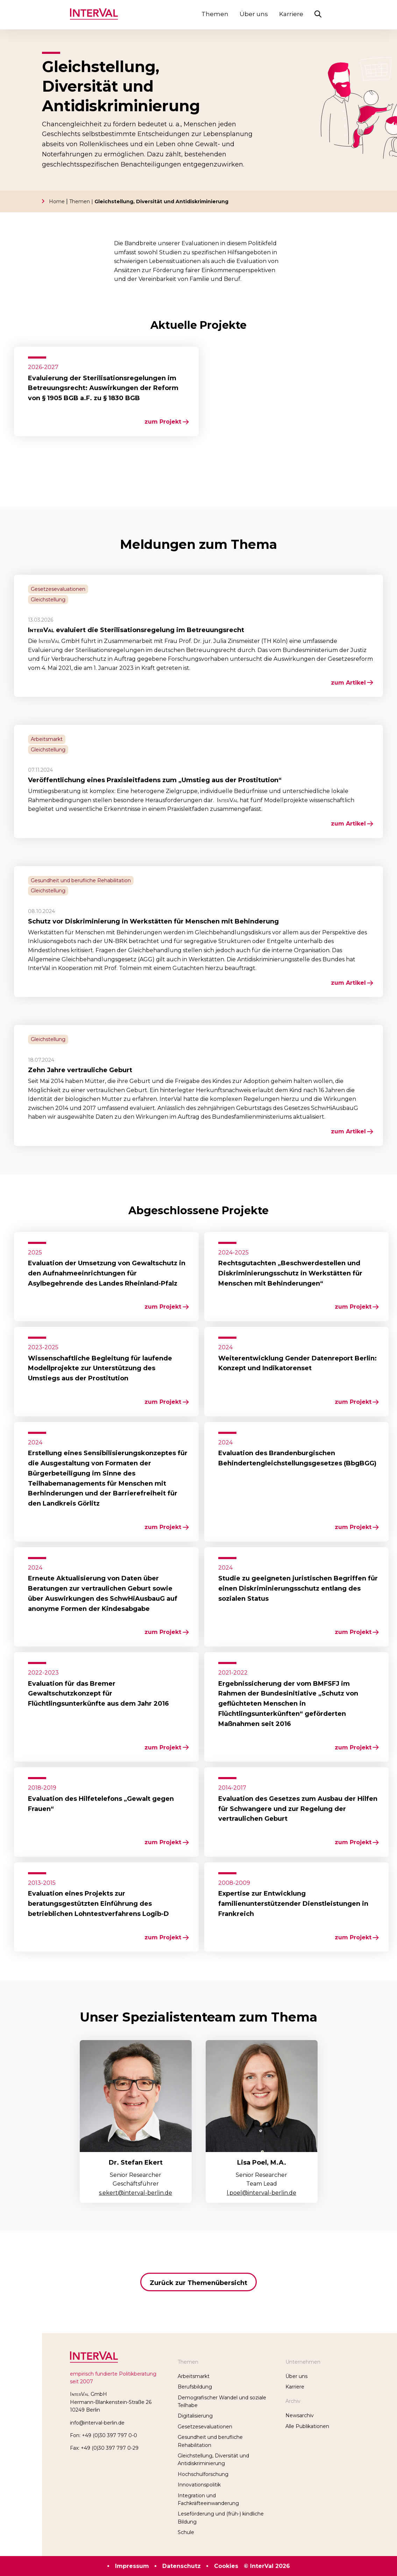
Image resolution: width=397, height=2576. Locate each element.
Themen (214, 13)
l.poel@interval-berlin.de (261, 2192)
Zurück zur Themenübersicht (198, 2283)
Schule (186, 2532)
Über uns (254, 13)
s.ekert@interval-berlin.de (135, 2192)
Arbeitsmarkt (194, 2376)
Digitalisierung (195, 2416)
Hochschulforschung (203, 2474)
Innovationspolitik (199, 2485)
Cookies (226, 2566)
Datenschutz (181, 2566)
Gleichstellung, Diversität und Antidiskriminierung (161, 201)
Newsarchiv (299, 2415)
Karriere (291, 13)
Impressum (132, 2566)
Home (57, 201)
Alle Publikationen (307, 2426)
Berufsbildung (195, 2387)
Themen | (81, 201)
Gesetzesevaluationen (205, 2426)
